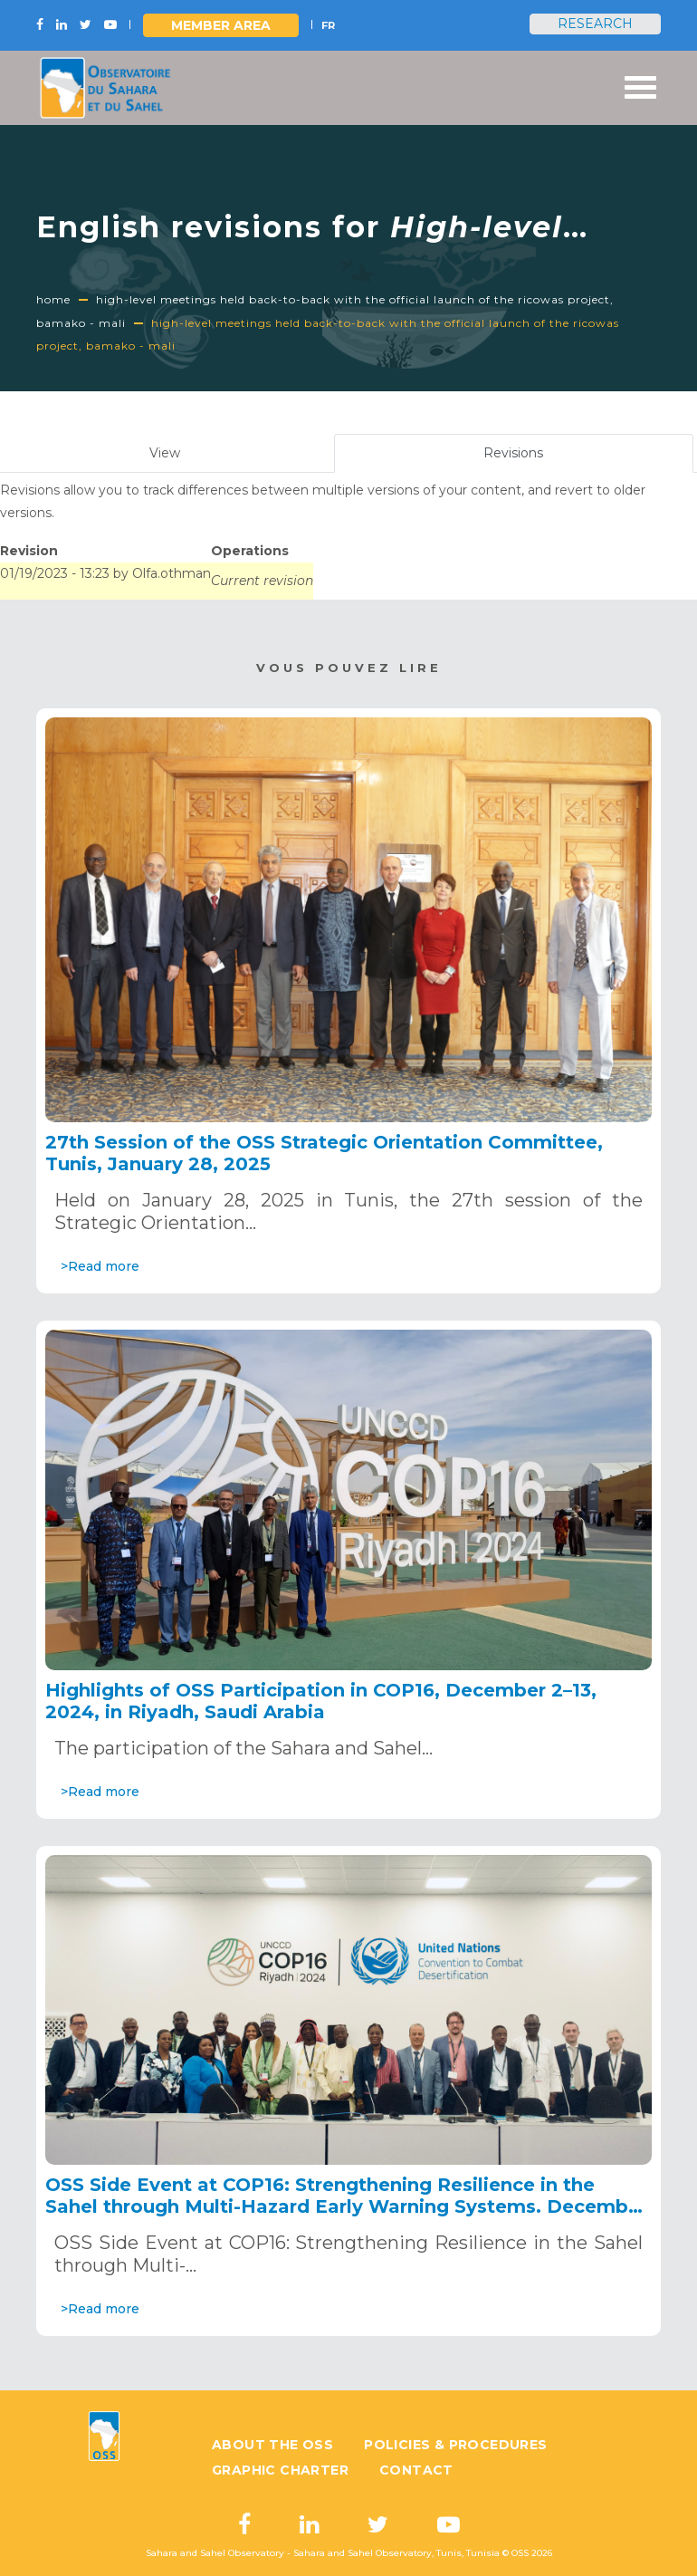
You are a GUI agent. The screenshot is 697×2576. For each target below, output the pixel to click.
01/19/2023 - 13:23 (55, 573)
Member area (221, 25)
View (164, 453)
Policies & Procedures (455, 2445)
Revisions (534, 457)
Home (53, 299)
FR (328, 25)
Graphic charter (280, 2470)
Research (595, 23)
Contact (416, 2470)
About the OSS (272, 2445)
